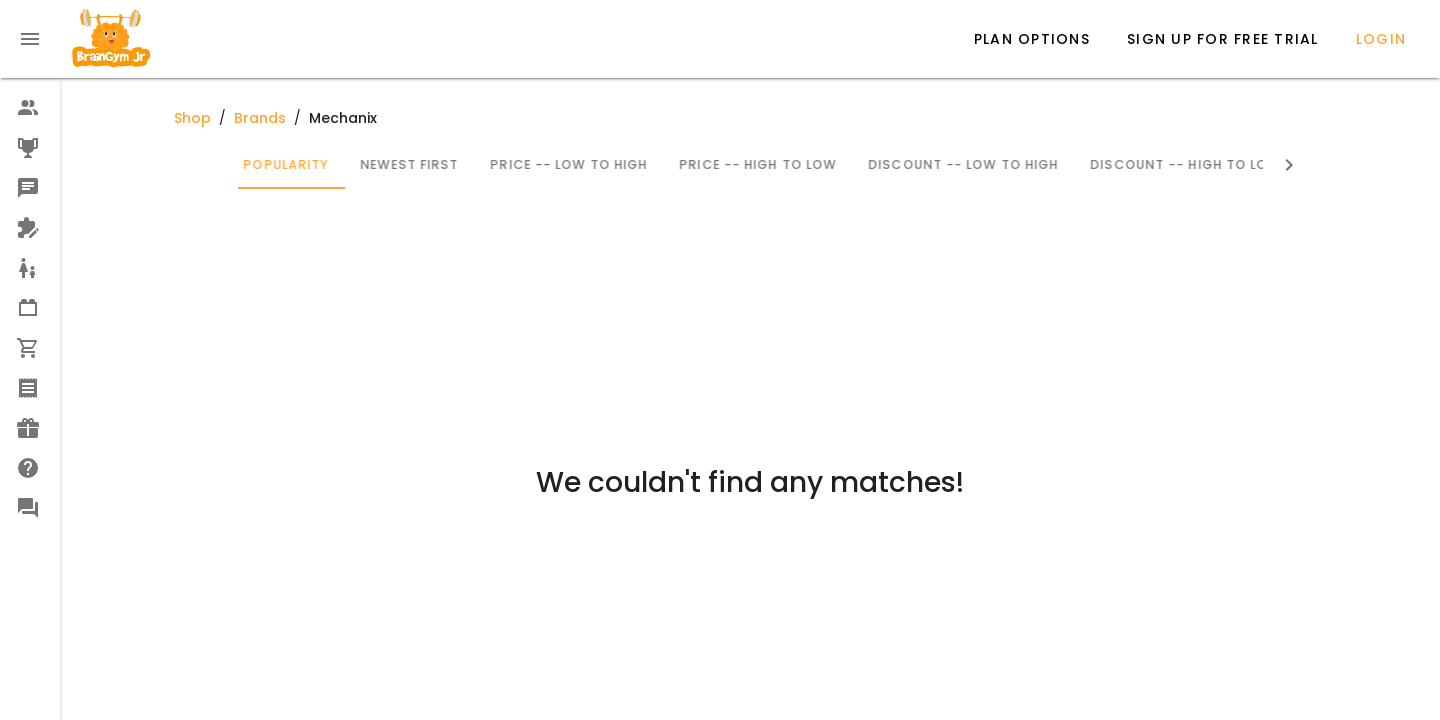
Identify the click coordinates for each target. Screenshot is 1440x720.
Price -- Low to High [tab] (670, 164)
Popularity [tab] (387, 164)
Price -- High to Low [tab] (859, 164)
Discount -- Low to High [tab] (1065, 164)
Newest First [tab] (511, 164)
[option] (30, 108)
